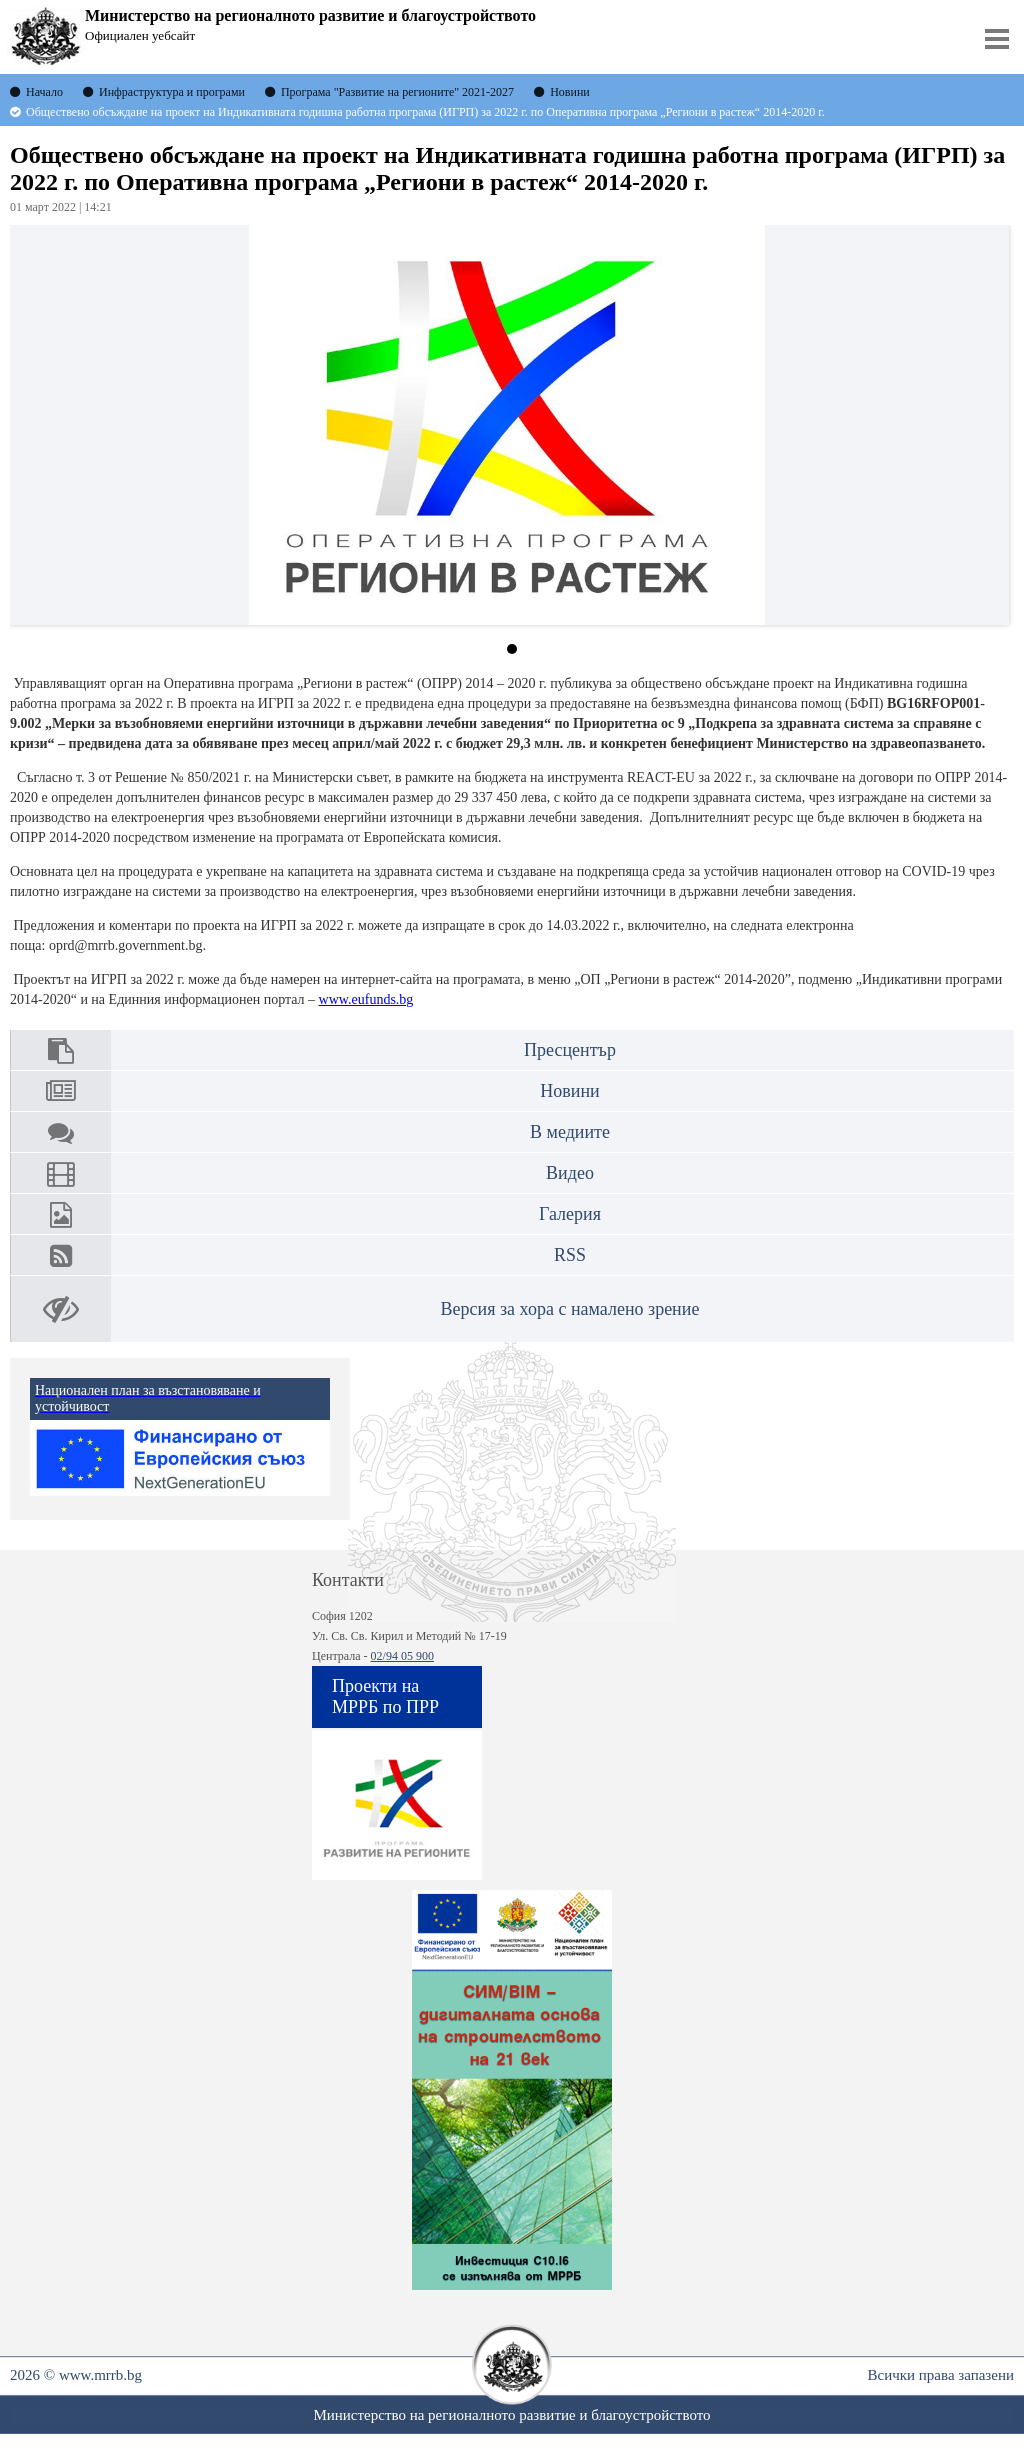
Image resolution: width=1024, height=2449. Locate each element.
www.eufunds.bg (366, 999)
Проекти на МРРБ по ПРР (385, 1696)
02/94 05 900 (402, 1656)
